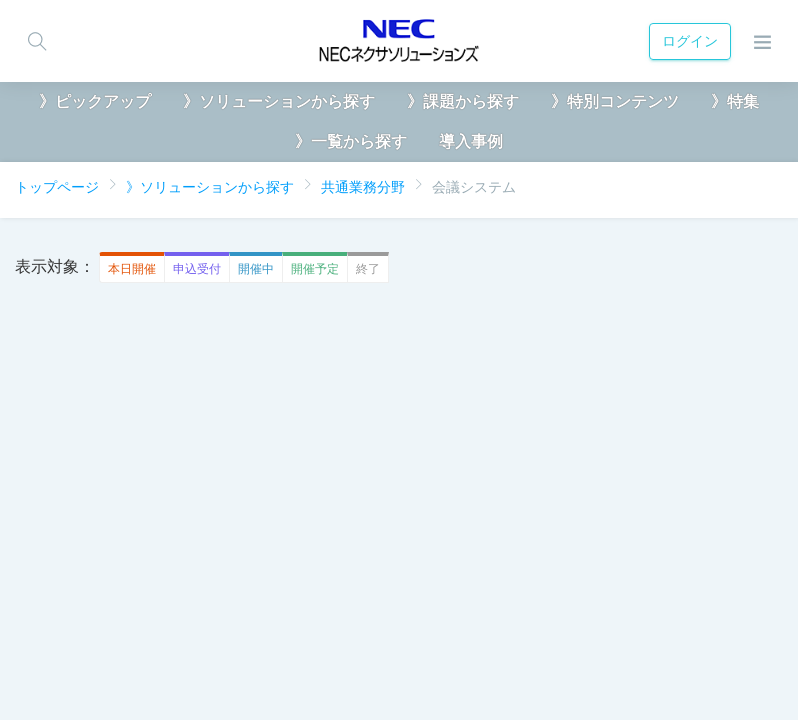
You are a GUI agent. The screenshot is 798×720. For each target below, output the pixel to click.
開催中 (251, 268)
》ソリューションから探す (279, 101)
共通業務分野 (363, 187)
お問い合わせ (516, 652)
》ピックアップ (95, 101)
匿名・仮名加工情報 (229, 652)
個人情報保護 (90, 652)
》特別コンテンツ (615, 101)
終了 (363, 268)
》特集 (735, 101)
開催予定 (310, 268)
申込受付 (192, 268)
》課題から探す (463, 101)
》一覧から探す (351, 141)
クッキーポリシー (383, 652)
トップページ (57, 187)
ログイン (686, 41)
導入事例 (471, 141)
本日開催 (127, 268)
